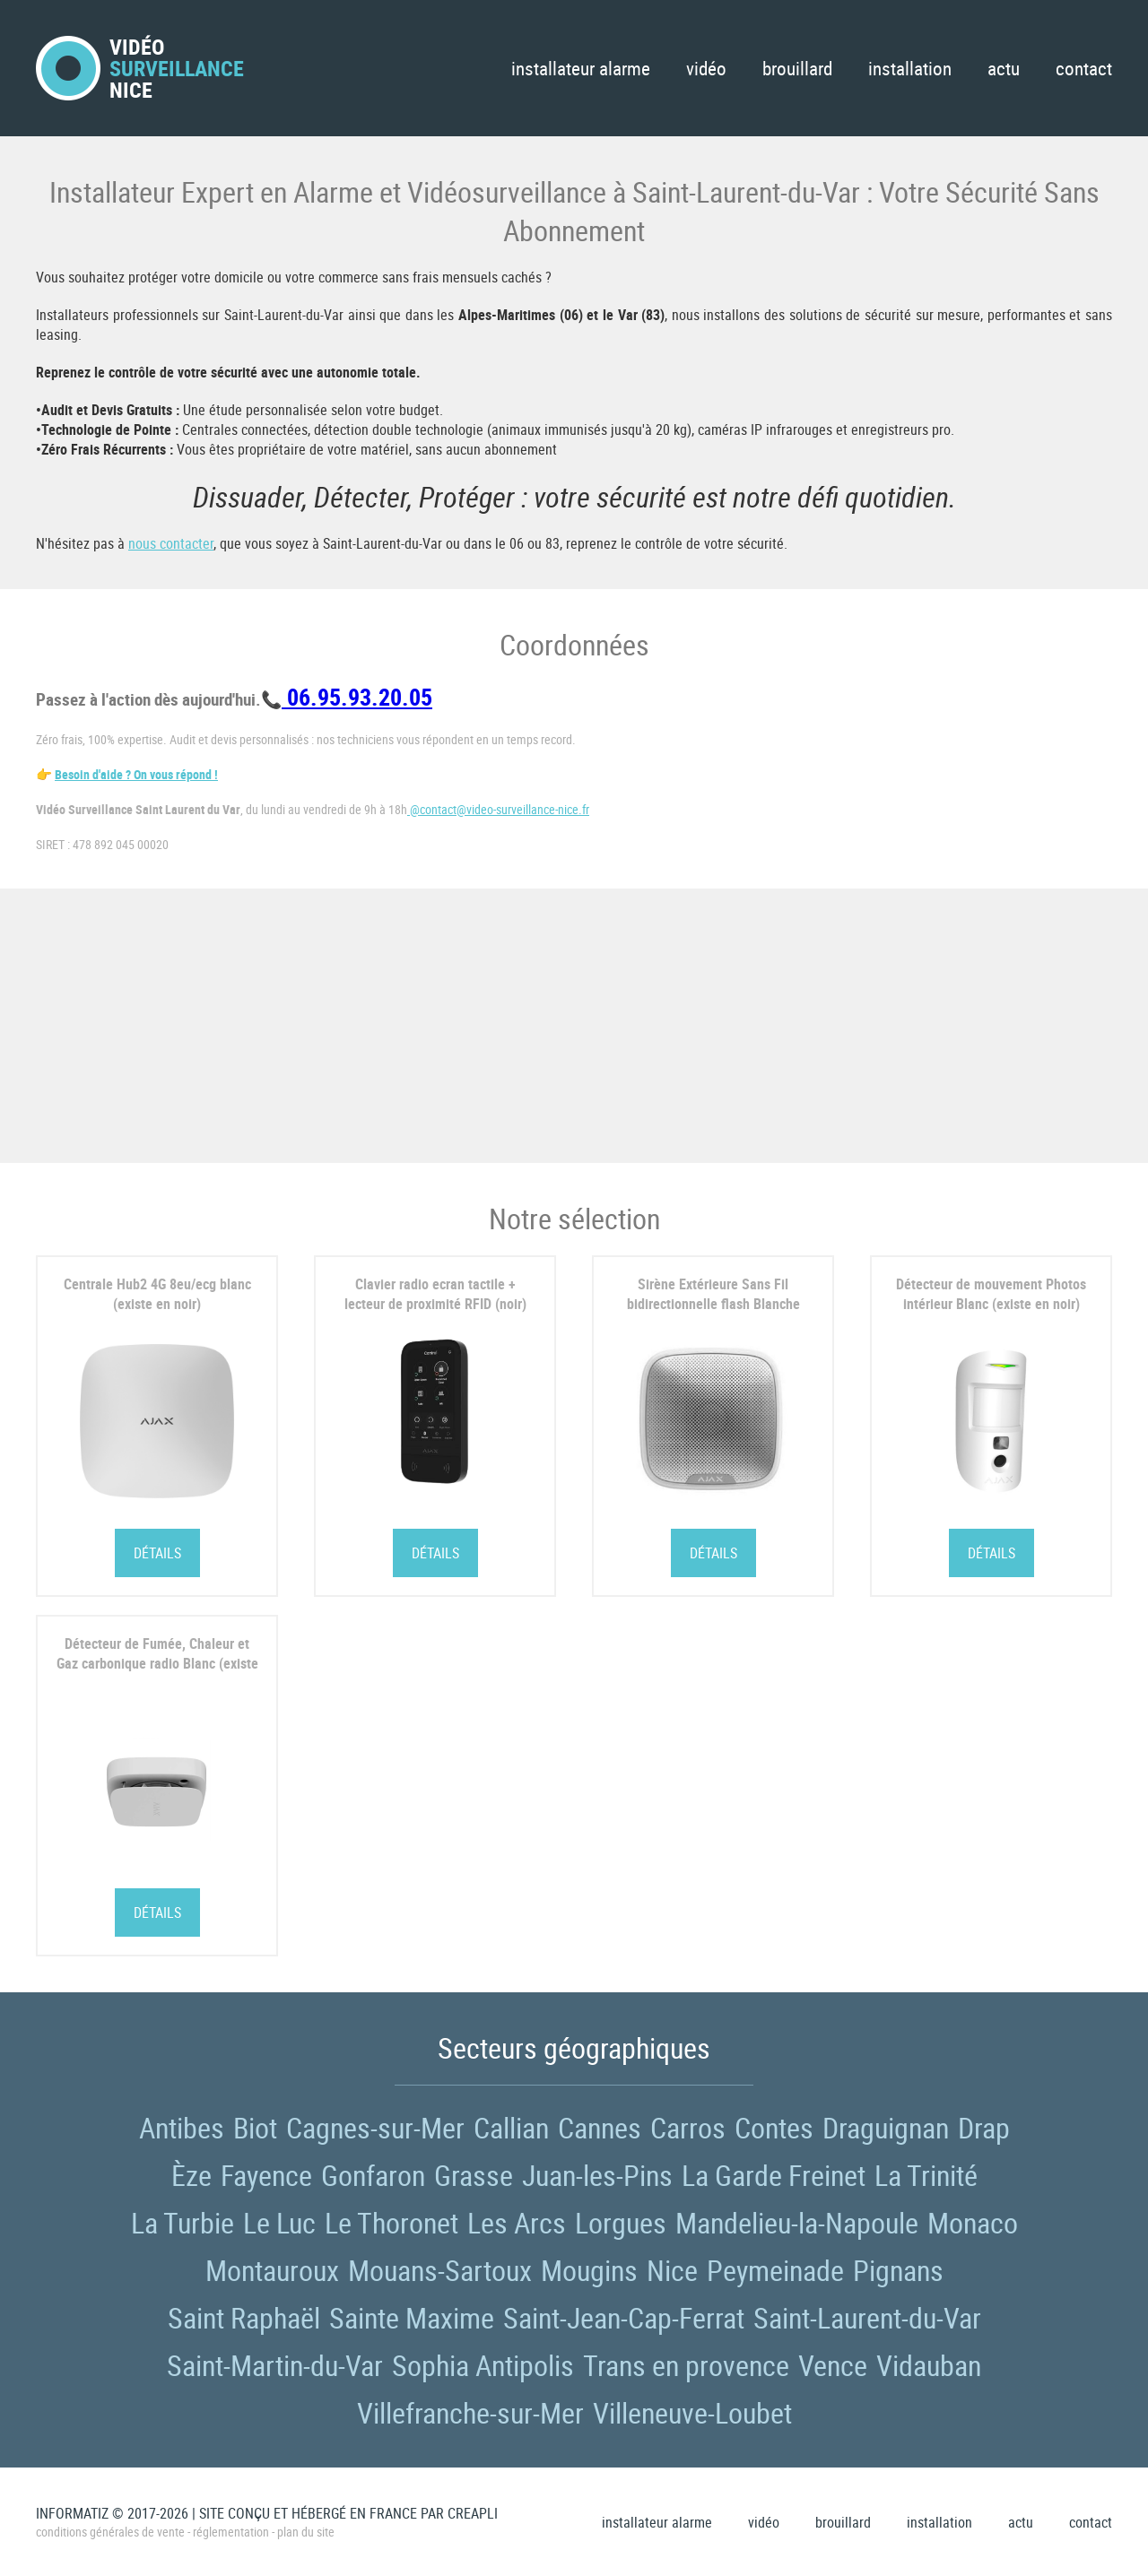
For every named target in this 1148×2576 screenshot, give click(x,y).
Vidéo (706, 68)
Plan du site (306, 2531)
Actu (1003, 68)
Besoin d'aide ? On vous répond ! (136, 774)
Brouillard (797, 68)
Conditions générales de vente (110, 2531)
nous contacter (170, 543)
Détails (157, 1553)
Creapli (473, 2513)
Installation (910, 68)
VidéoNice (140, 68)
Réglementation (231, 2531)
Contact (1084, 68)
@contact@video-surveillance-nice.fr (498, 809)
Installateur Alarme (580, 68)
